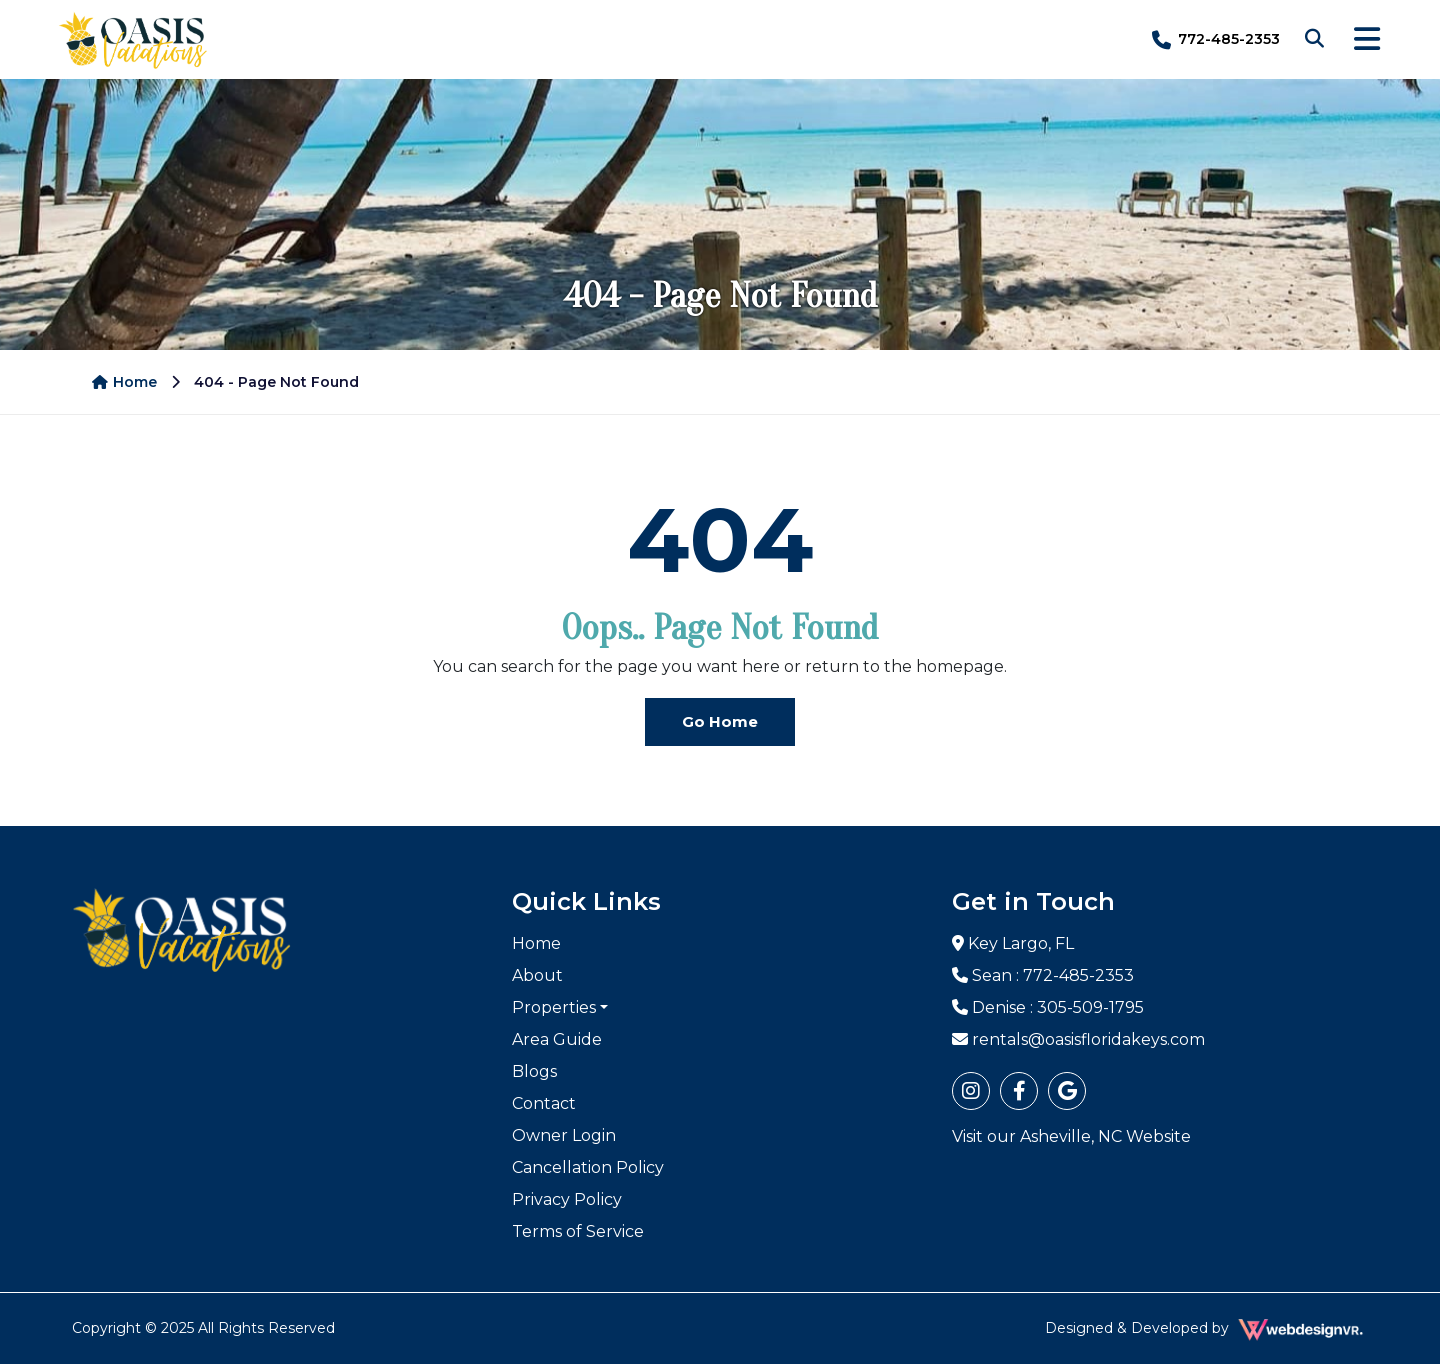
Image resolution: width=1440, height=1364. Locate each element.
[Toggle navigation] (1367, 39)
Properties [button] (554, 1007)
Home (124, 382)
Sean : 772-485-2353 (1043, 975)
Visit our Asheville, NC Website (1071, 1136)
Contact (544, 1103)
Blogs (534, 1071)
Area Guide (557, 1039)
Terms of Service (578, 1231)
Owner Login (564, 1135)
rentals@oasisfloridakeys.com (1078, 1039)
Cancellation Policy (588, 1167)
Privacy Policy (567, 1199)
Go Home (720, 721)
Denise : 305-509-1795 (1048, 1007)
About (537, 975)
